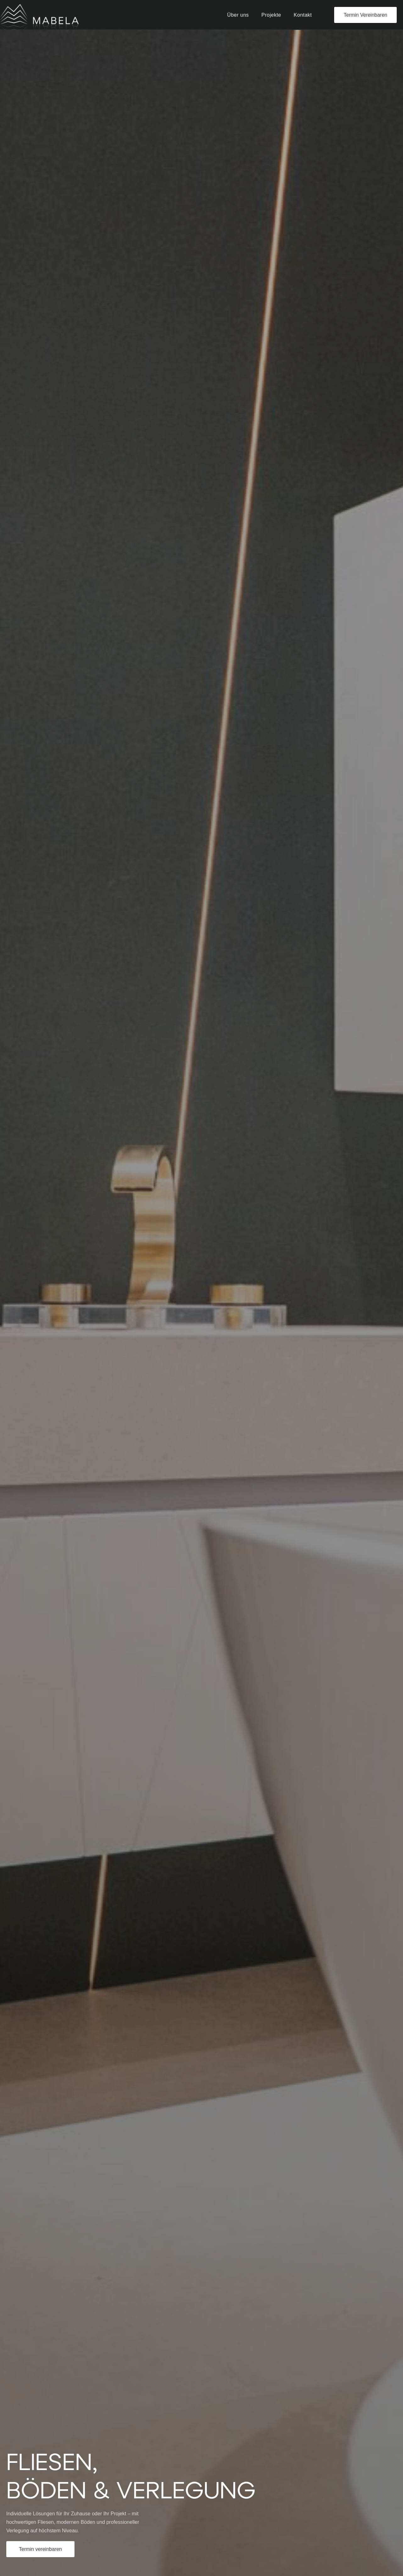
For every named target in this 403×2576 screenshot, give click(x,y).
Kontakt (303, 15)
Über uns (238, 15)
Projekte (271, 15)
